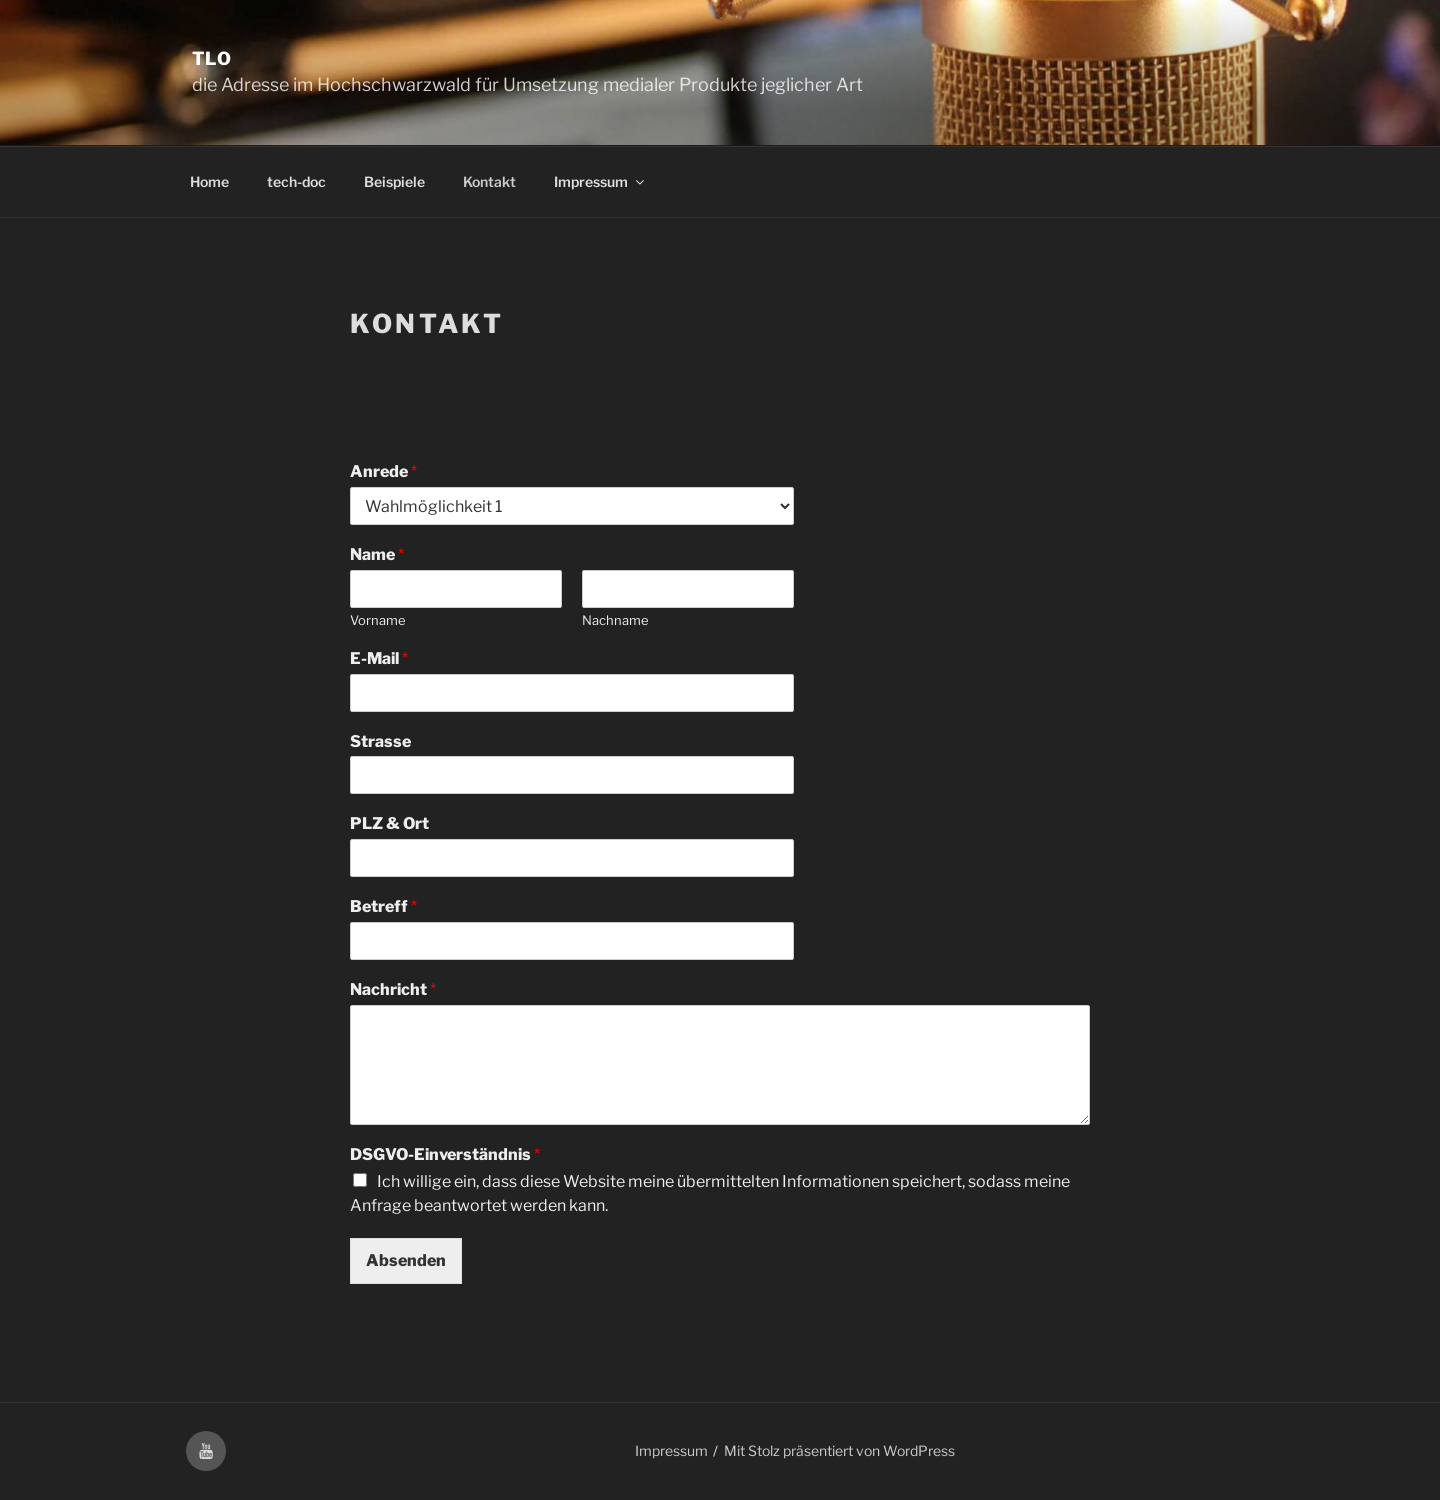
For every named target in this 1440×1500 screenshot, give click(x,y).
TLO (212, 58)
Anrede (383, 471)
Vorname (378, 620)
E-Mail (379, 658)
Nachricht (393, 989)
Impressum (600, 181)
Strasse (380, 741)
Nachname (615, 620)
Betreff (383, 906)
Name (377, 554)
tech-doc (296, 181)
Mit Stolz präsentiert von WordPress (839, 1450)
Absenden (406, 1260)
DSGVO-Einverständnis (445, 1154)
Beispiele (394, 181)
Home (209, 181)
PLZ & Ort (389, 823)
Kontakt (489, 181)
